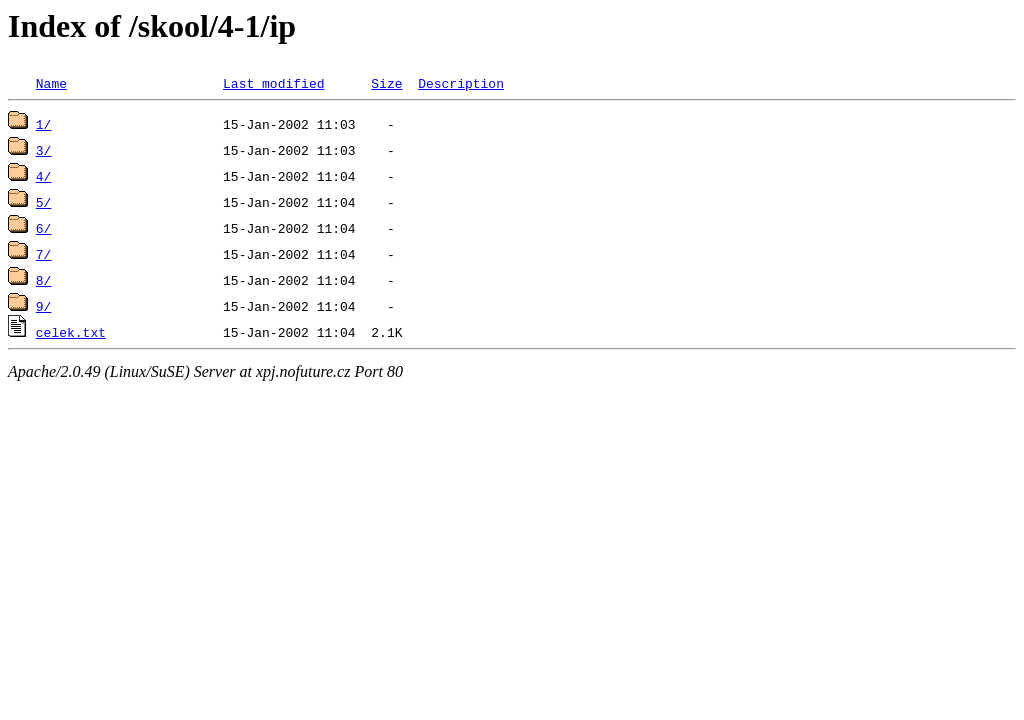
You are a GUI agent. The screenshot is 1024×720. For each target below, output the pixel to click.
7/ (44, 254)
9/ (44, 306)
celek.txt (71, 332)
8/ (44, 280)
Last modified (273, 83)
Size (386, 83)
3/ (44, 150)
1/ (44, 124)
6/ (44, 228)
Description (461, 83)
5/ (44, 202)
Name (51, 83)
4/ (44, 176)
